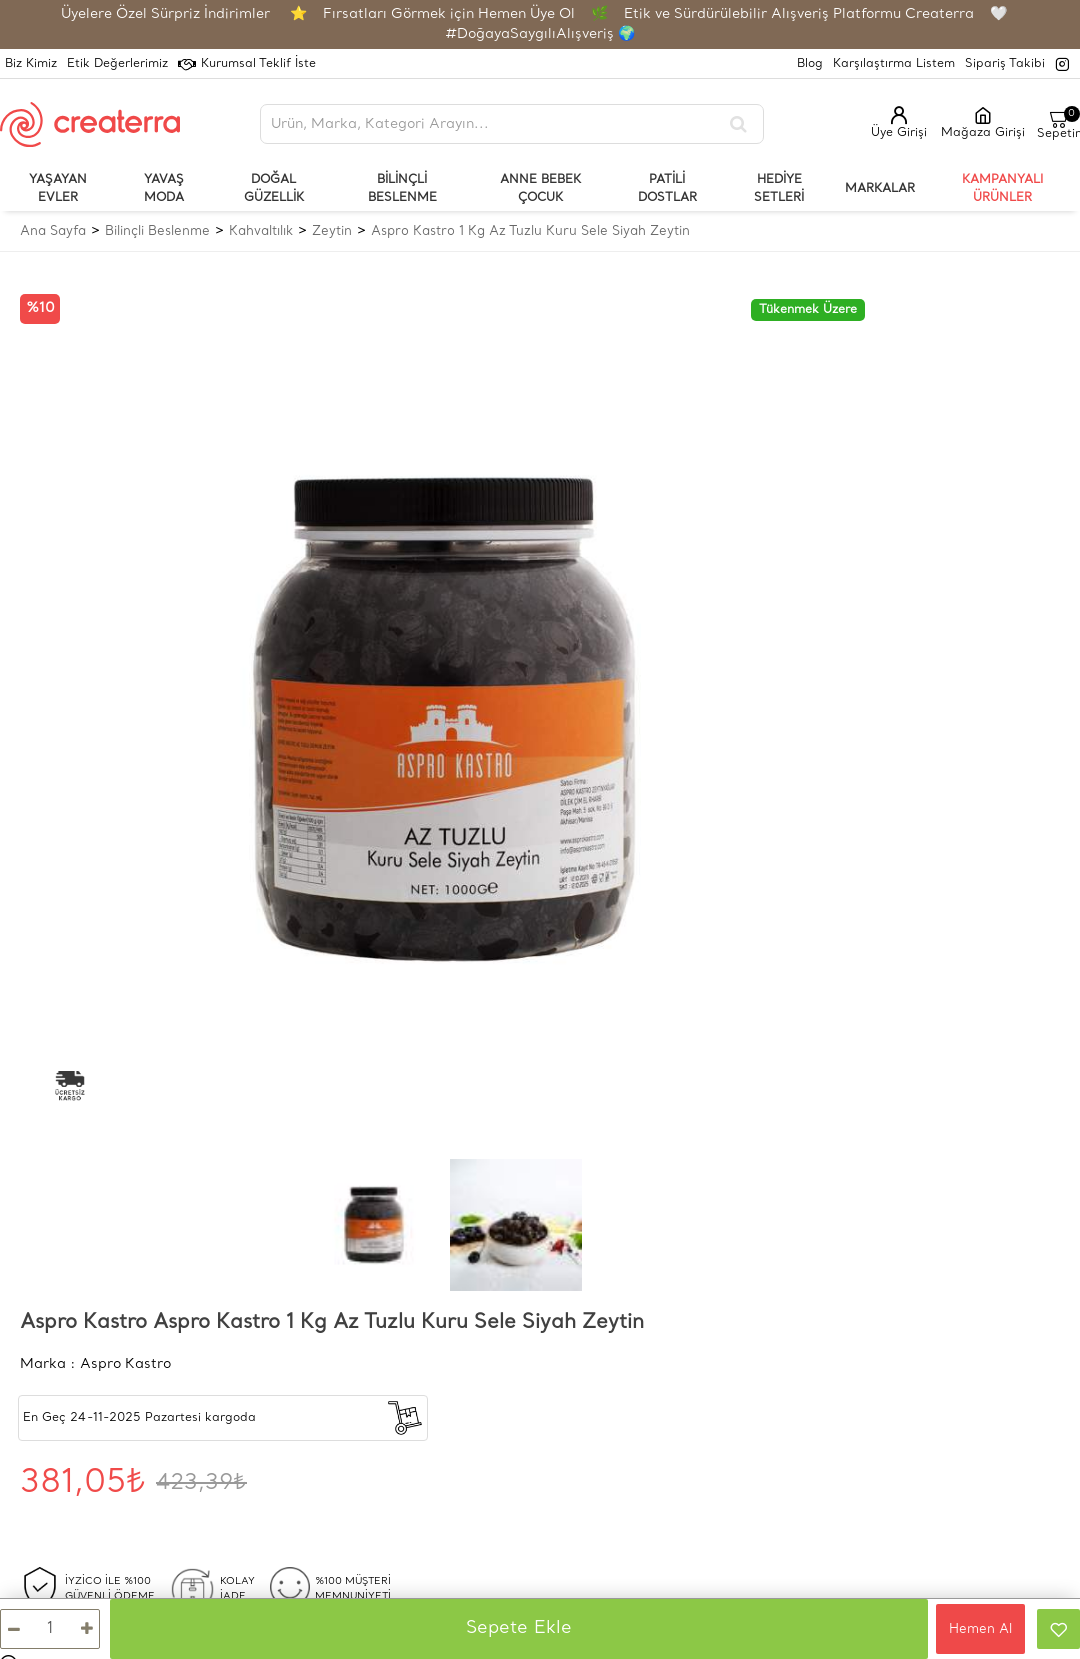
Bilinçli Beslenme (157, 231)
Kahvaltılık (261, 231)
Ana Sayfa (53, 231)
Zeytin (332, 231)
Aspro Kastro (125, 1364)
